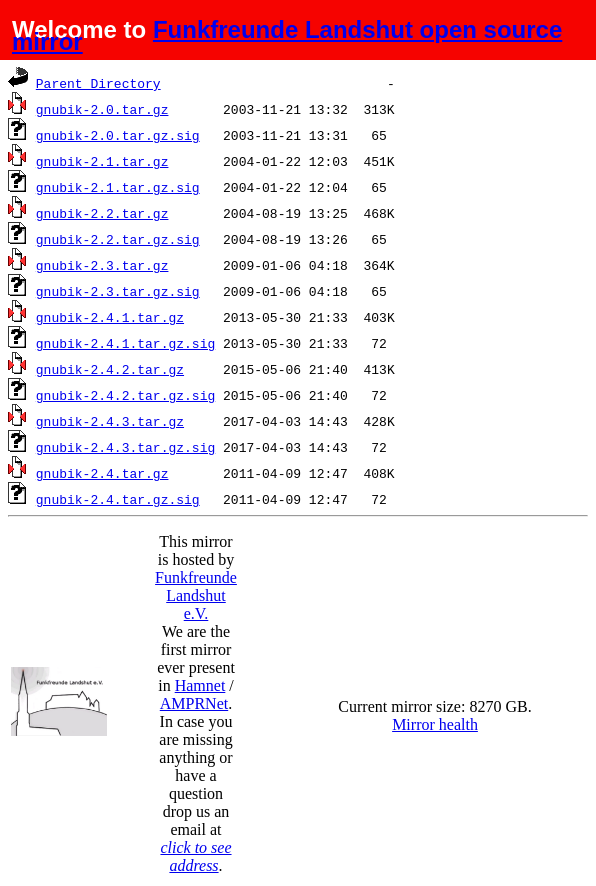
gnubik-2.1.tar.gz (102, 161)
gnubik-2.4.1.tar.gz (110, 317)
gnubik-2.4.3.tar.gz (110, 421)
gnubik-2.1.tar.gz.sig (118, 187)
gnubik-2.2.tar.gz (102, 213)
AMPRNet (194, 703)
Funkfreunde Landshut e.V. (196, 595)
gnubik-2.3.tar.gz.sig (118, 291)
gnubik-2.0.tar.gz (102, 109)
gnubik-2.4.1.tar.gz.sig (125, 343)
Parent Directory (98, 83)
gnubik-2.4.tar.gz (102, 473)
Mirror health (435, 724)
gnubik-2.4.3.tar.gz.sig (125, 447)
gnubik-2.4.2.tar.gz (110, 369)
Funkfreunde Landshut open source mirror (287, 35)
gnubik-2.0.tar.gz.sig (118, 135)
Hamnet (200, 685)
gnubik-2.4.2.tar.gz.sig (125, 395)
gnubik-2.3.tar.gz (102, 265)
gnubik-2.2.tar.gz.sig (118, 239)
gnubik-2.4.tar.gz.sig (118, 499)
